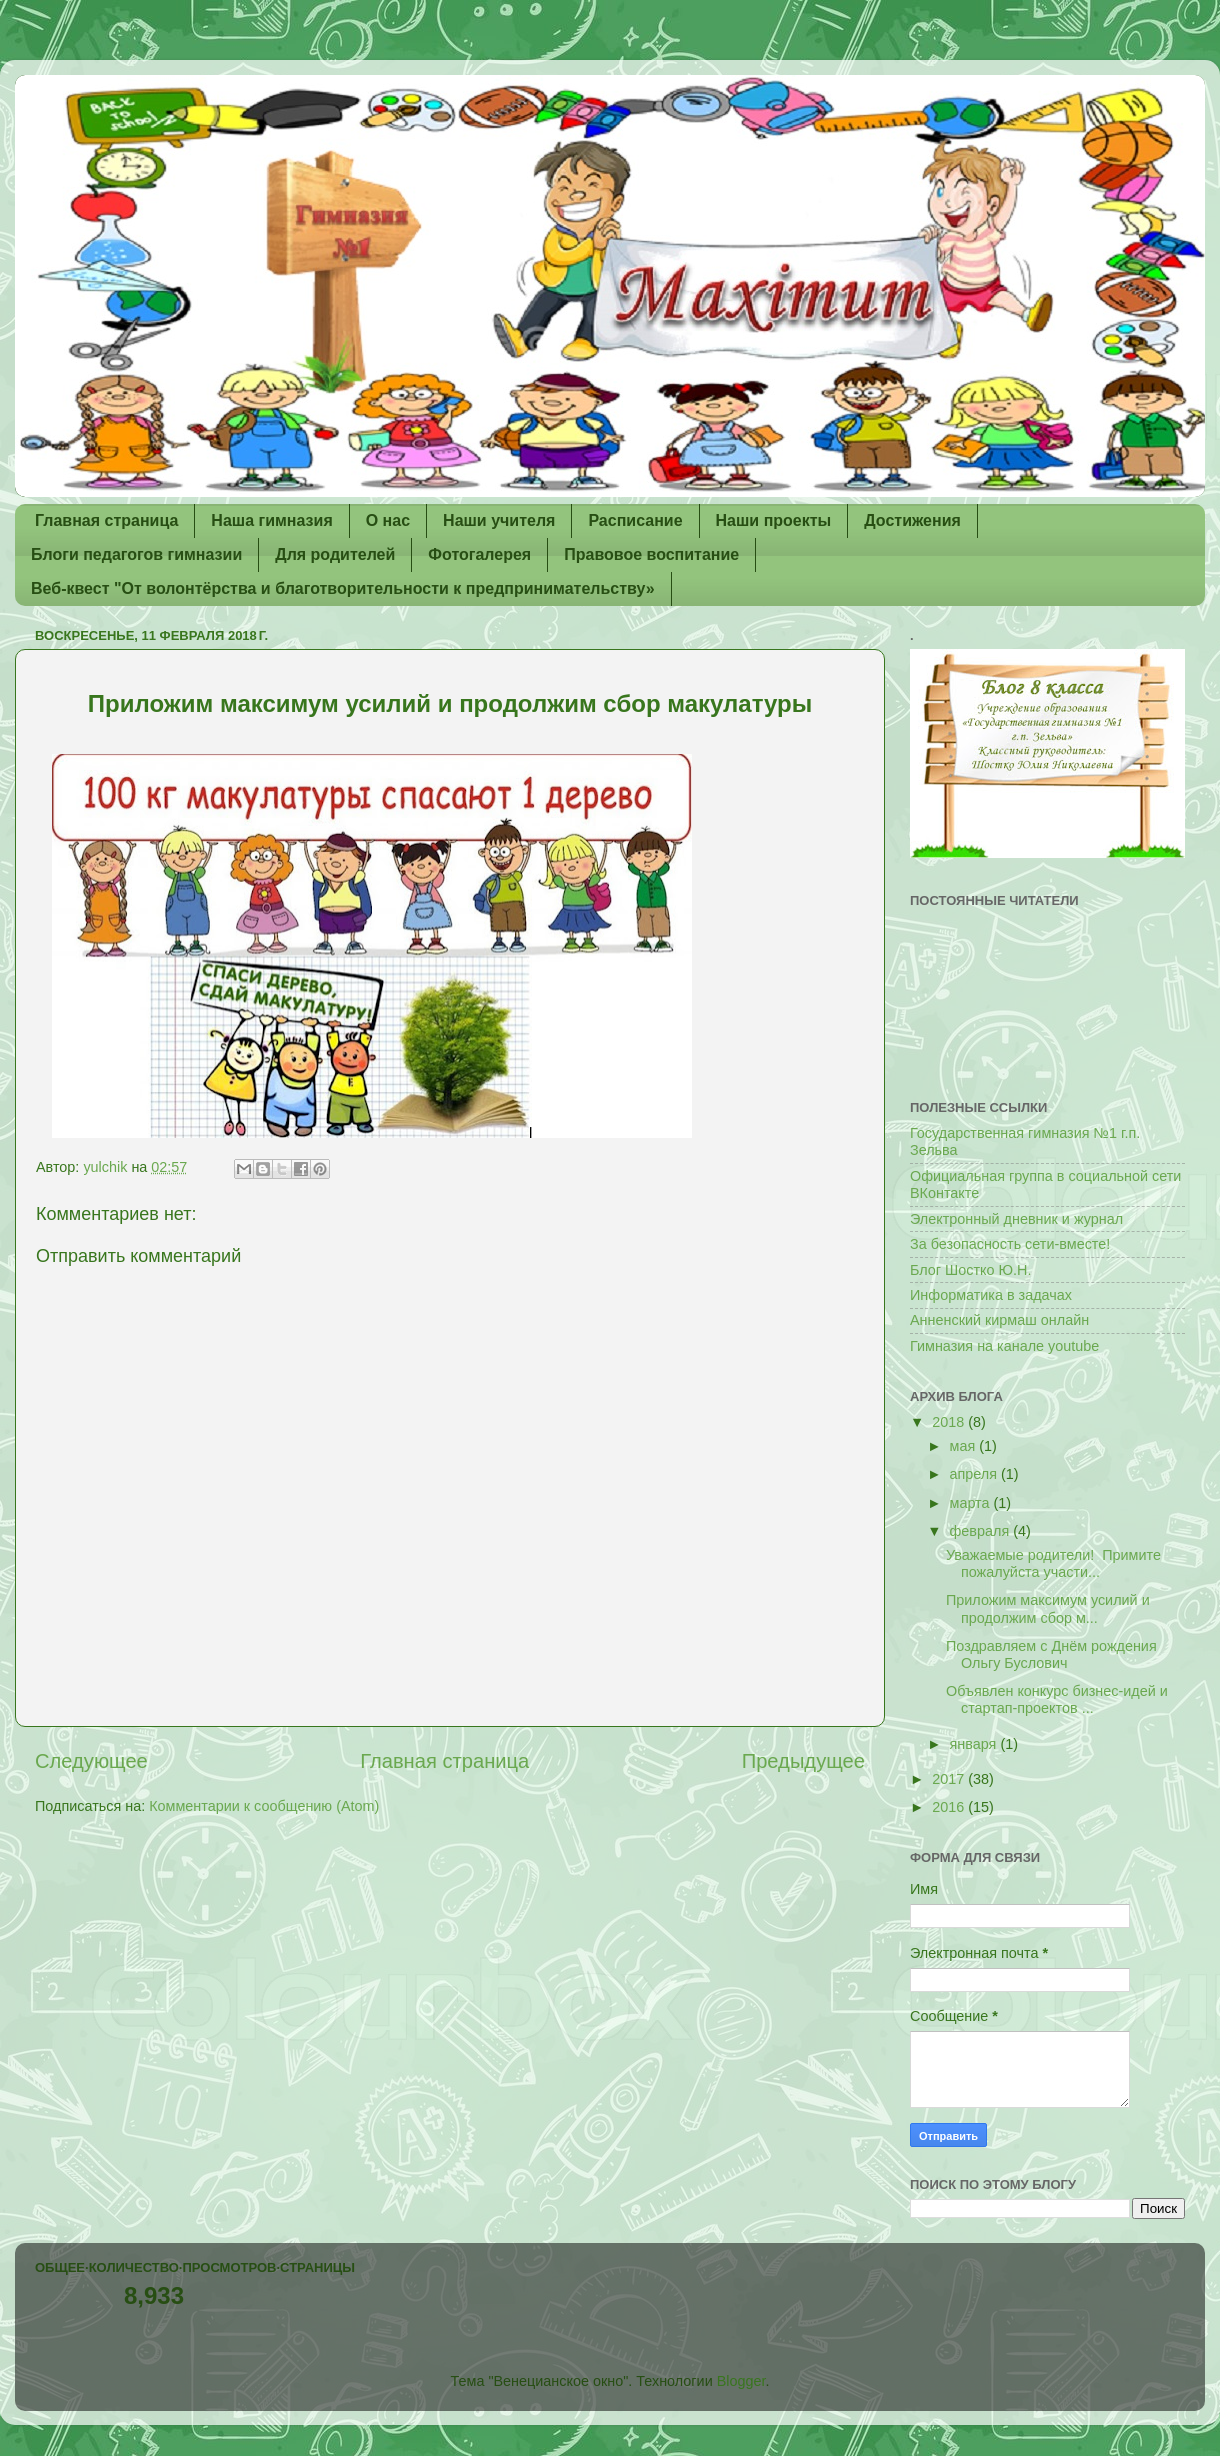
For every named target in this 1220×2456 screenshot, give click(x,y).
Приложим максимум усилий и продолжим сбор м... (1048, 1608)
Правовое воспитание (651, 554)
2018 (950, 1422)
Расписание (635, 520)
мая (965, 1446)
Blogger (741, 2381)
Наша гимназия (271, 520)
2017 (950, 1779)
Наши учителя (499, 520)
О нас (388, 520)
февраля (982, 1531)
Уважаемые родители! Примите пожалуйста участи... (1053, 1563)
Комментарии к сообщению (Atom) (264, 1806)
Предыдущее (803, 1761)
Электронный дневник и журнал (1016, 1219)
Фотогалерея (479, 554)
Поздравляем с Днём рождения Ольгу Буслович (1051, 1654)
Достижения (912, 520)
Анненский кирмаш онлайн (999, 1320)
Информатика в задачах (991, 1295)
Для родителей (335, 554)
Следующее (91, 1761)
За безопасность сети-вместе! (1010, 1244)
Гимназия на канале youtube (1004, 1346)
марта (972, 1503)
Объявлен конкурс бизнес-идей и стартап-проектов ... (1057, 1699)
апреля (976, 1474)
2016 (950, 1807)
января (975, 1744)
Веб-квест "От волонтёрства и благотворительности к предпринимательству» (343, 588)
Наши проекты (774, 520)
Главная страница (106, 520)
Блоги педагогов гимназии (136, 554)
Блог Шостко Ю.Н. (970, 1270)
